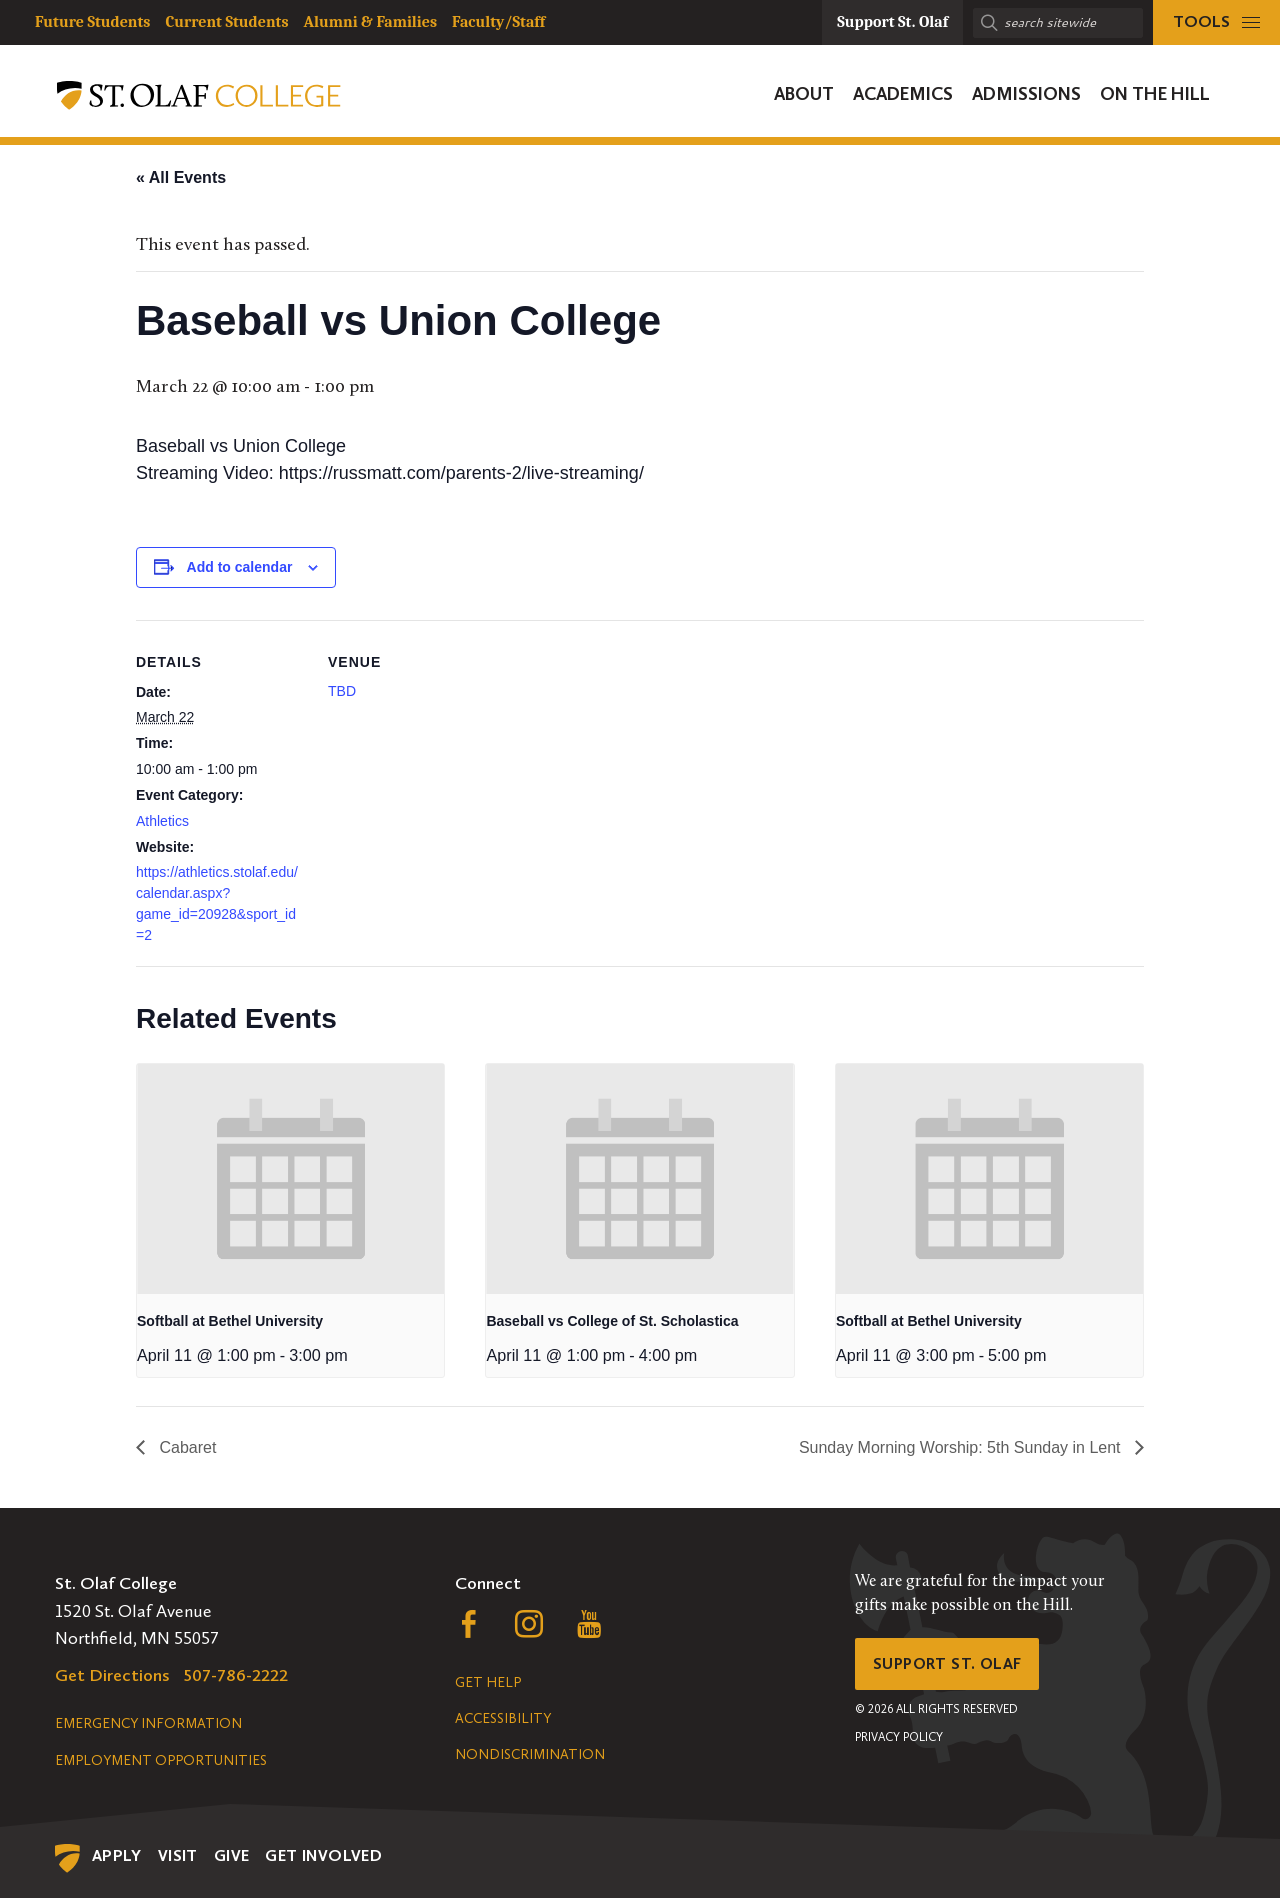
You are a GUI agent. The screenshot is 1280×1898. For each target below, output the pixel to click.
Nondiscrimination (530, 1754)
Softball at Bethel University (230, 1321)
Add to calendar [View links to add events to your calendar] (240, 567)
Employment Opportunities (161, 1760)
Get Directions (112, 1675)
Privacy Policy (899, 1744)
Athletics (162, 821)
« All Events (181, 177)
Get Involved (323, 1855)
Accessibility (503, 1718)
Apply (117, 1855)
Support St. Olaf (955, 1667)
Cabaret (185, 1447)
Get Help (488, 1682)
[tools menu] (1216, 22)
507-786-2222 (236, 1675)
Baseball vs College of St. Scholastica (612, 1321)
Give (232, 1855)
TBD (342, 691)
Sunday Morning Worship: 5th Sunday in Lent (962, 1447)
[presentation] (290, 1179)
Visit (178, 1855)
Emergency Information (148, 1723)
